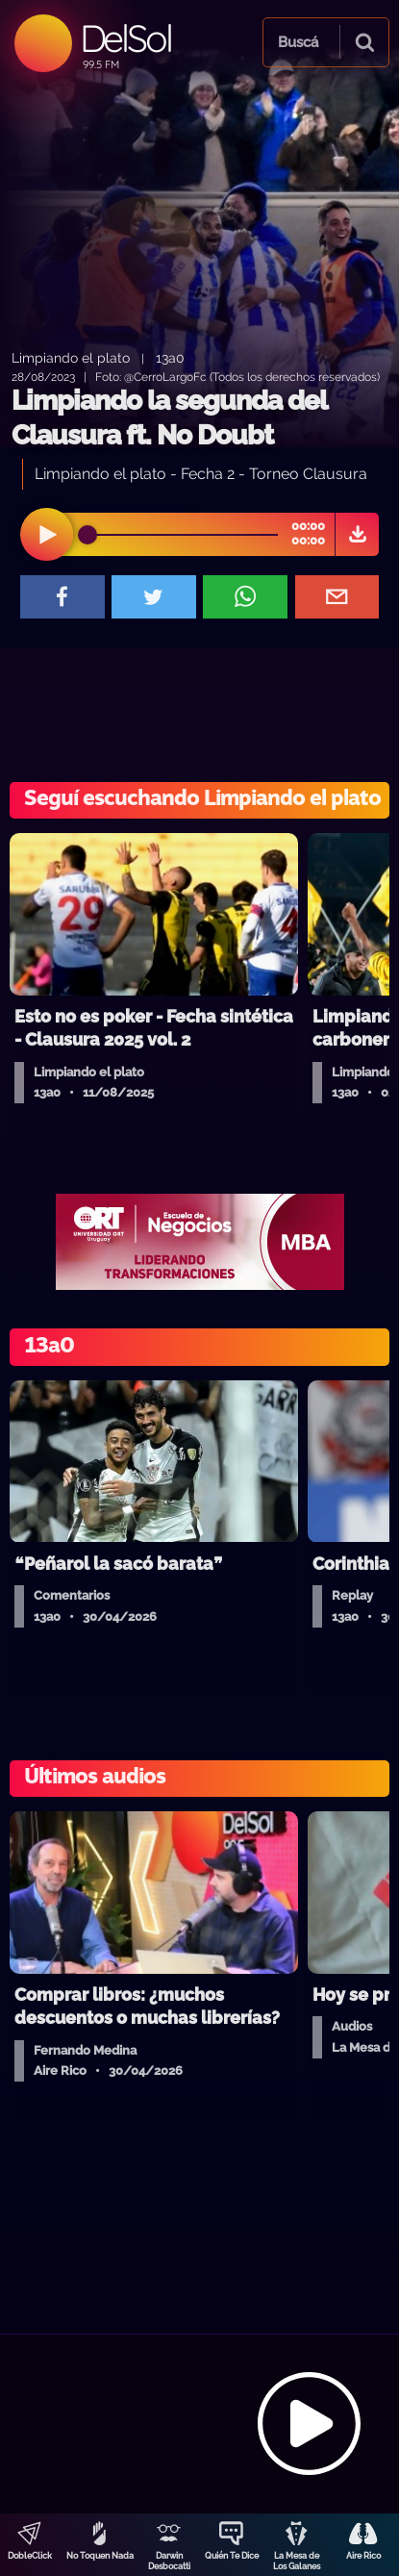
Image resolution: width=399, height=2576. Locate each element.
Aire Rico (363, 2556)
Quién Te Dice (232, 2556)
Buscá (298, 42)
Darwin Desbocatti (169, 2561)
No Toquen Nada (100, 2556)
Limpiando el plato (71, 357)
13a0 (170, 357)
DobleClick (30, 2556)
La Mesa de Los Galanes (296, 2561)
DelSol (125, 38)
